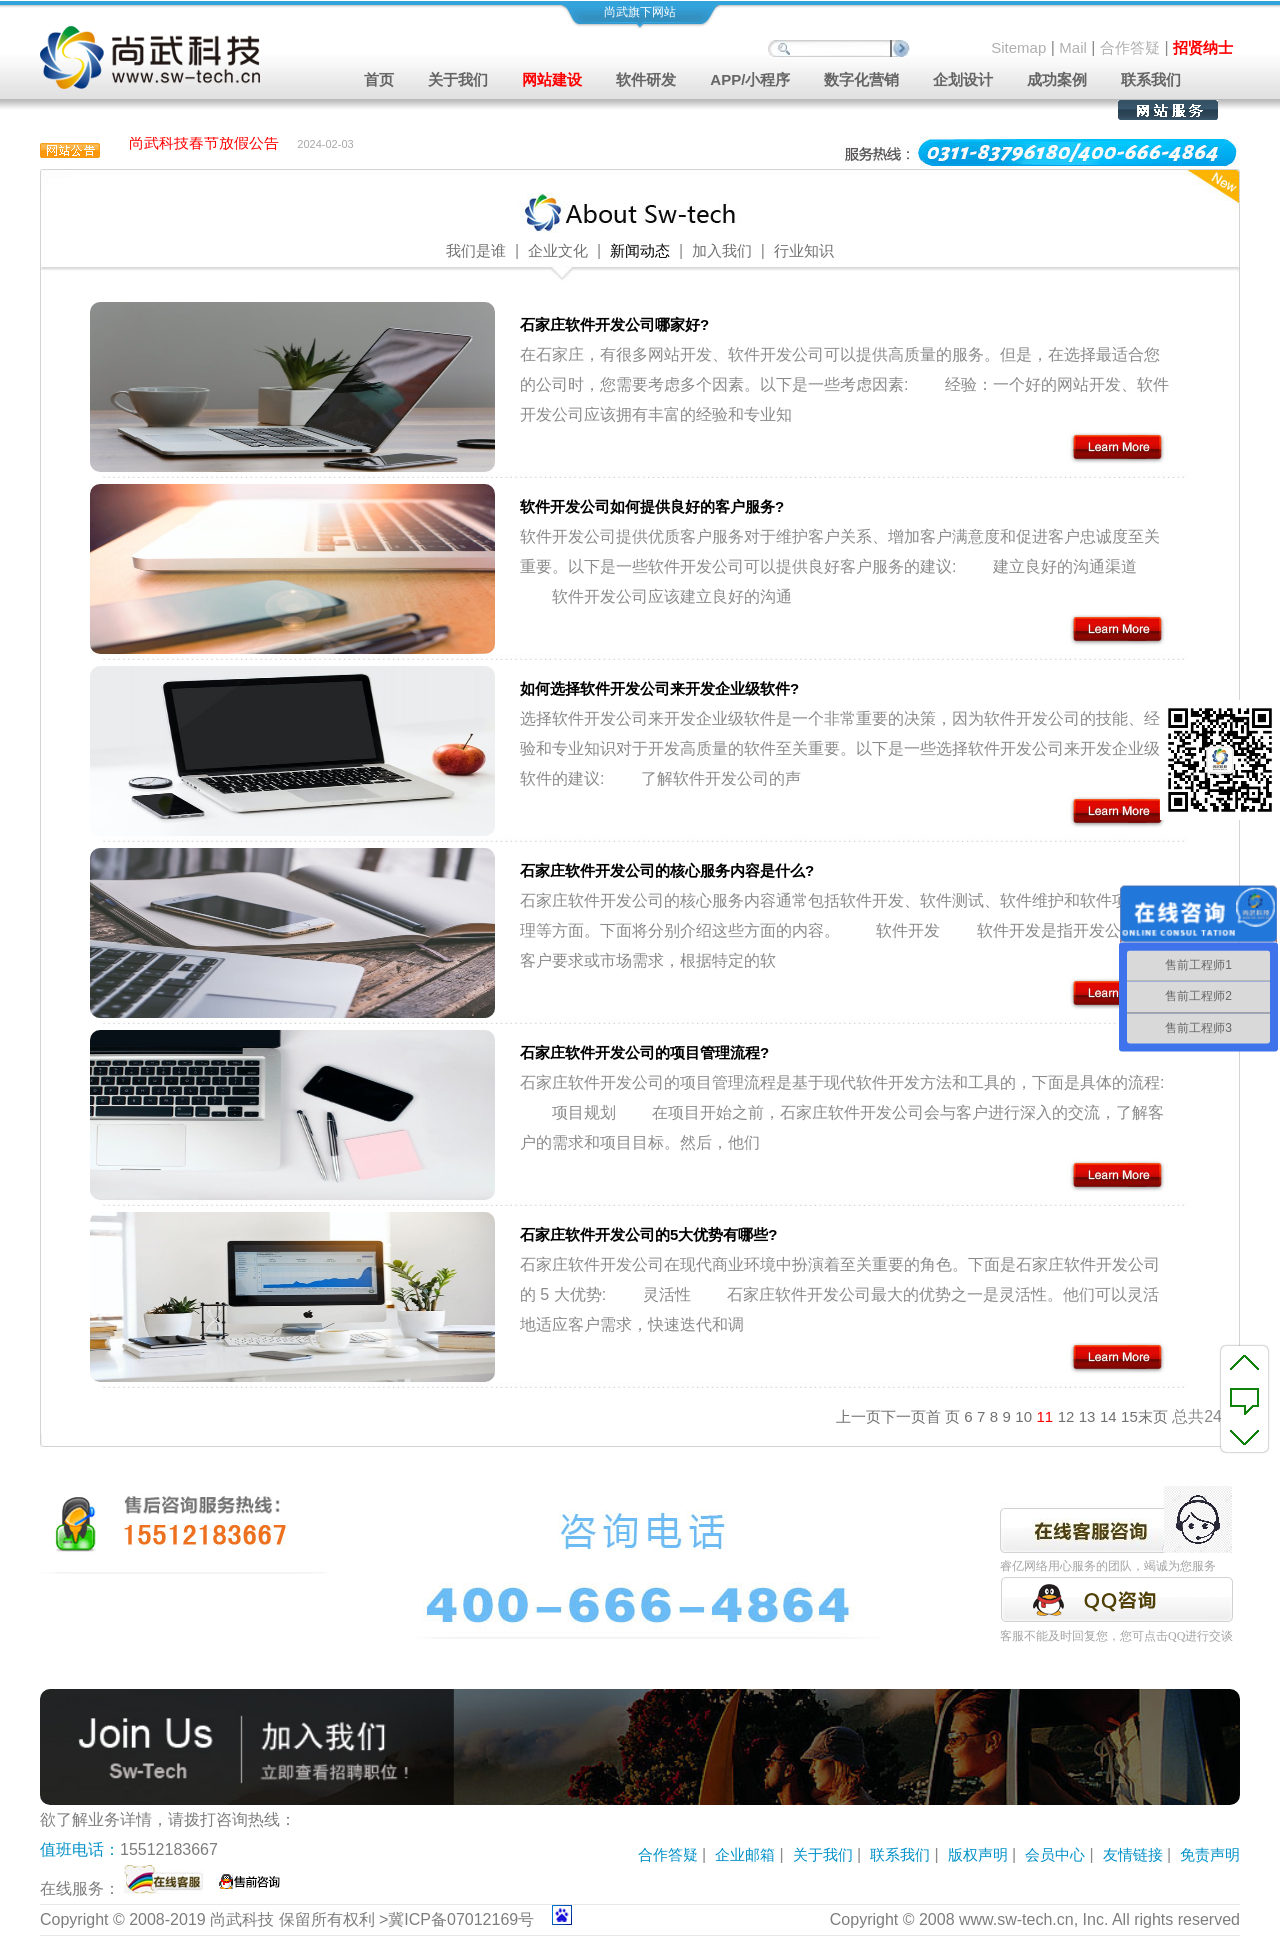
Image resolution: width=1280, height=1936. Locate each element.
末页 (1153, 1416)
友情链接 (1133, 1854)
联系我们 (1151, 79)
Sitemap (1018, 47)
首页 (379, 79)
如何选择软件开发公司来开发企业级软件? (659, 688)
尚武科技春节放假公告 (204, 144)
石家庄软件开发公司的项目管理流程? (644, 1052)
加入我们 (722, 251)
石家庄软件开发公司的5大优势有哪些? (649, 1234)
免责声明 (1210, 1854)
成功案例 (1057, 79)
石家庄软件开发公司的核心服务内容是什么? (667, 870)
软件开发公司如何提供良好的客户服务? (652, 506)
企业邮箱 (745, 1854)
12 (1066, 1416)
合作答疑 (1130, 47)
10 (1023, 1416)
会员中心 (1055, 1854)
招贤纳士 (1203, 47)
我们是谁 (476, 251)
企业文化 (558, 251)
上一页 (858, 1416)
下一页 (903, 1416)
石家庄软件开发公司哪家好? (614, 324)
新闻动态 (640, 251)
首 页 (943, 1416)
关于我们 (823, 1854)
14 (1108, 1416)
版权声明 (978, 1854)
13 (1087, 1416)
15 (1129, 1416)
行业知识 (804, 251)
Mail (1073, 47)
